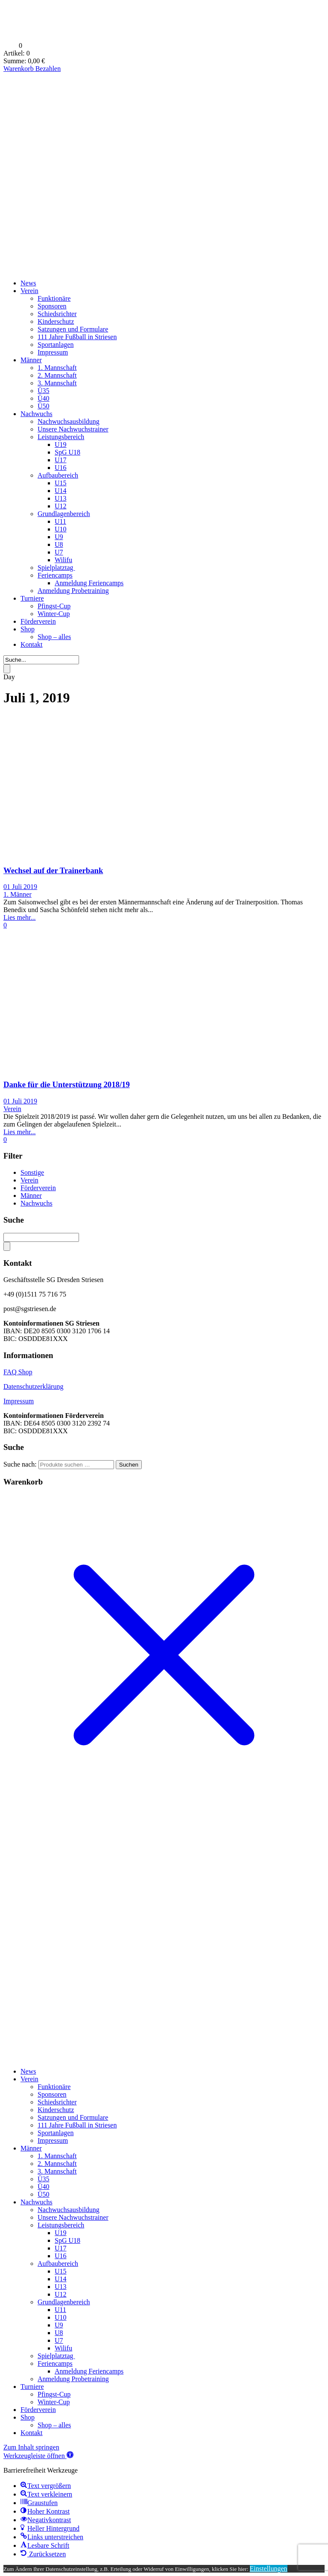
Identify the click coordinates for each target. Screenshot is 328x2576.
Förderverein (38, 621)
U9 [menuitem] (59, 2325)
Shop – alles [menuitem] (54, 2425)
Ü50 (44, 406)
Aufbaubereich (58, 475)
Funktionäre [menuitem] (54, 2086)
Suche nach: (20, 1464)
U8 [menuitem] (59, 2332)
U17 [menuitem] (61, 2248)
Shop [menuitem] (27, 2417)
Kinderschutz (56, 321)
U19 (61, 444)
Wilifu (63, 559)
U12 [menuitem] (61, 2294)
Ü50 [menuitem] (44, 2194)
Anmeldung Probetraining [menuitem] (73, 2378)
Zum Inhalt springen (31, 2447)
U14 (61, 490)
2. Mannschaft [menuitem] (57, 2163)
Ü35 (44, 390)
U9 (59, 536)
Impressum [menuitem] (53, 2140)
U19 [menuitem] (61, 2232)
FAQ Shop (17, 1372)
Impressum (53, 352)
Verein (29, 290)
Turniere (32, 598)
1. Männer (17, 894)
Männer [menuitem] (31, 2148)
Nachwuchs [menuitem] (36, 2202)
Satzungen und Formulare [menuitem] (73, 2117)
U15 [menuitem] (61, 2271)
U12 (61, 506)
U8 (59, 544)
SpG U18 (67, 452)
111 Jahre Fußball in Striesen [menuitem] (77, 2125)
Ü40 (44, 398)
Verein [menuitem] (29, 2079)
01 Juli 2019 (20, 886)
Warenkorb (19, 68)
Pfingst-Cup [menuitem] (54, 2394)
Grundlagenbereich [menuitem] (64, 2302)
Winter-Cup (54, 613)
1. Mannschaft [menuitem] (57, 2155)
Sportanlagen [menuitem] (55, 2132)
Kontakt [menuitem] (31, 2432)
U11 (60, 521)
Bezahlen (48, 68)
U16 (61, 467)
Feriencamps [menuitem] (55, 2363)
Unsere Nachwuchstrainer (73, 429)
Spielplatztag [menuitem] (56, 2355)
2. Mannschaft (57, 375)
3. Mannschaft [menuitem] (57, 2171)
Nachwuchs (36, 413)
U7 (59, 552)
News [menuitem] (28, 2071)
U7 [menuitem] (59, 2340)
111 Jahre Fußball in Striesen (77, 336)
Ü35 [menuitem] (44, 2179)
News (28, 283)
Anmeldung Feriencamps (89, 583)
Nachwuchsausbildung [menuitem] (69, 2209)
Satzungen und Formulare (73, 329)
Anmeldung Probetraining (73, 590)
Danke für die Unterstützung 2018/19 (66, 1084)
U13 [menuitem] (61, 2286)
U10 (61, 529)
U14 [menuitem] (61, 2279)
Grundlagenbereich (64, 513)
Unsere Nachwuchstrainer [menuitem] (73, 2217)
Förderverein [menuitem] (38, 2409)
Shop (27, 629)
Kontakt (31, 644)
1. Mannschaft (57, 367)
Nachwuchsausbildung (69, 421)
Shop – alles (54, 636)
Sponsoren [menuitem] (52, 2094)
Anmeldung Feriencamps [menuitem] (89, 2371)
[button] (38, 2455)
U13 (61, 498)
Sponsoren (52, 306)
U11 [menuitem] (60, 2309)
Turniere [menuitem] (32, 2386)
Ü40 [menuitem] (44, 2186)
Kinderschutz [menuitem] (56, 2109)
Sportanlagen (55, 344)
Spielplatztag (56, 567)
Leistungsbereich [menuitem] (61, 2225)
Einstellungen (268, 2568)
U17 (61, 460)
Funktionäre (54, 298)
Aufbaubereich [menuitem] (58, 2263)
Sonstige (32, 1172)
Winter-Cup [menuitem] (54, 2402)
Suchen (128, 1464)
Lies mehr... (19, 917)
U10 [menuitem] (61, 2317)
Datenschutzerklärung (33, 1386)
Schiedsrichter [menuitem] (57, 2102)
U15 (61, 483)
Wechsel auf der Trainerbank (53, 870)
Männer (31, 360)
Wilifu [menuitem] (63, 2348)
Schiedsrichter (57, 313)
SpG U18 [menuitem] (67, 2240)
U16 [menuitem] (61, 2255)
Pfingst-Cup (54, 606)
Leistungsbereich (61, 436)
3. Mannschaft (57, 383)
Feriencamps (55, 575)
